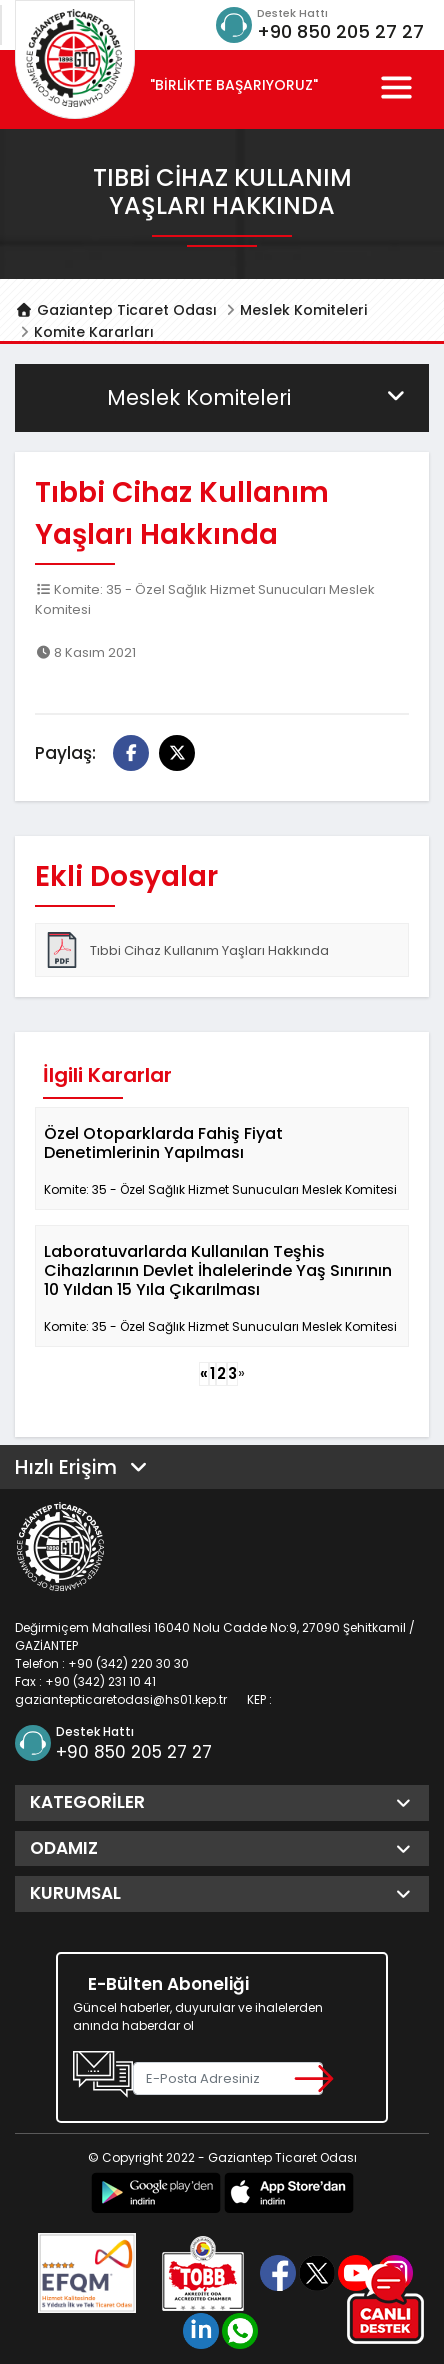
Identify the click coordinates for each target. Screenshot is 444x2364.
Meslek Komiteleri (303, 310)
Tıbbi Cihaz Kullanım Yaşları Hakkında (186, 950)
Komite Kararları (94, 332)
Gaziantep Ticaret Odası (116, 310)
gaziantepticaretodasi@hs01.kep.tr (121, 1699)
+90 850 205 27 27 (340, 31)
